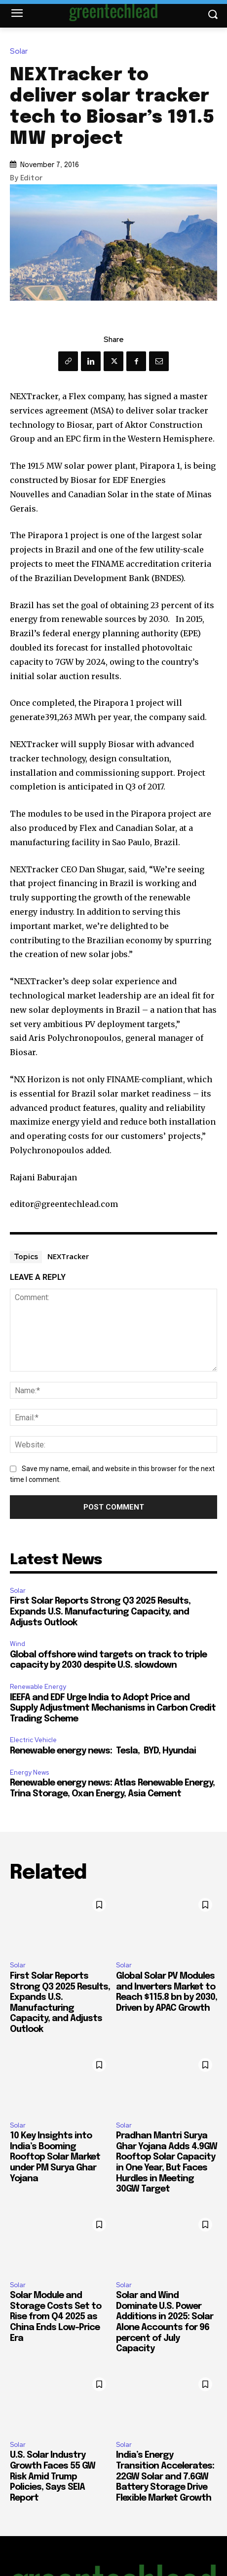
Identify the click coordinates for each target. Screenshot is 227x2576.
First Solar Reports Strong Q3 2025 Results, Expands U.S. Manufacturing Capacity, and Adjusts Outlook (100, 1612)
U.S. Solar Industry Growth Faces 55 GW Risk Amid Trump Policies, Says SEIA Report (52, 2476)
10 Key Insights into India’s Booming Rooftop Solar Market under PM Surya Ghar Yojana (55, 2157)
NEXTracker (68, 1256)
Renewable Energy (38, 1687)
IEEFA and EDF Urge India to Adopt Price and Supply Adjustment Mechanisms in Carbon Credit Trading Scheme (113, 1708)
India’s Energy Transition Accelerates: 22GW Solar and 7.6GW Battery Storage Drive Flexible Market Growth (165, 2476)
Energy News (29, 1772)
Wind (17, 1644)
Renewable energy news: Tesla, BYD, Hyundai (103, 1751)
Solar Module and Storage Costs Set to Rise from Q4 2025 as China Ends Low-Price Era (55, 2316)
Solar (21, 51)
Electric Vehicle (33, 1740)
